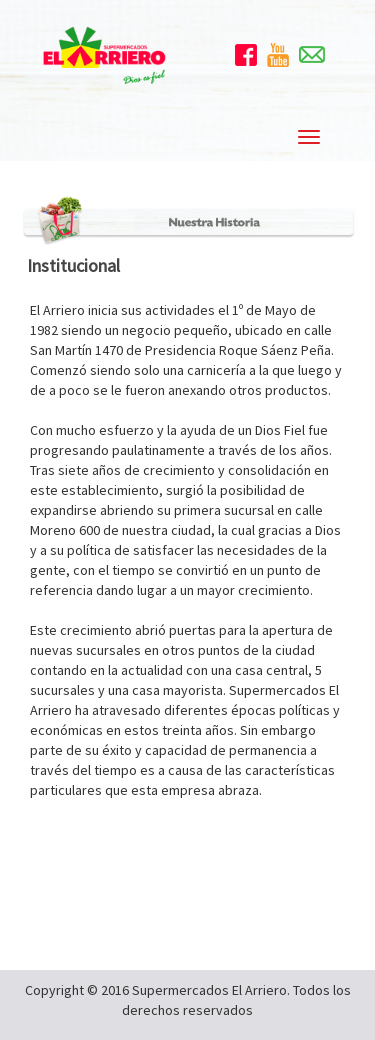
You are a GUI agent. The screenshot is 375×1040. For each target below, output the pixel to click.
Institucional (73, 265)
